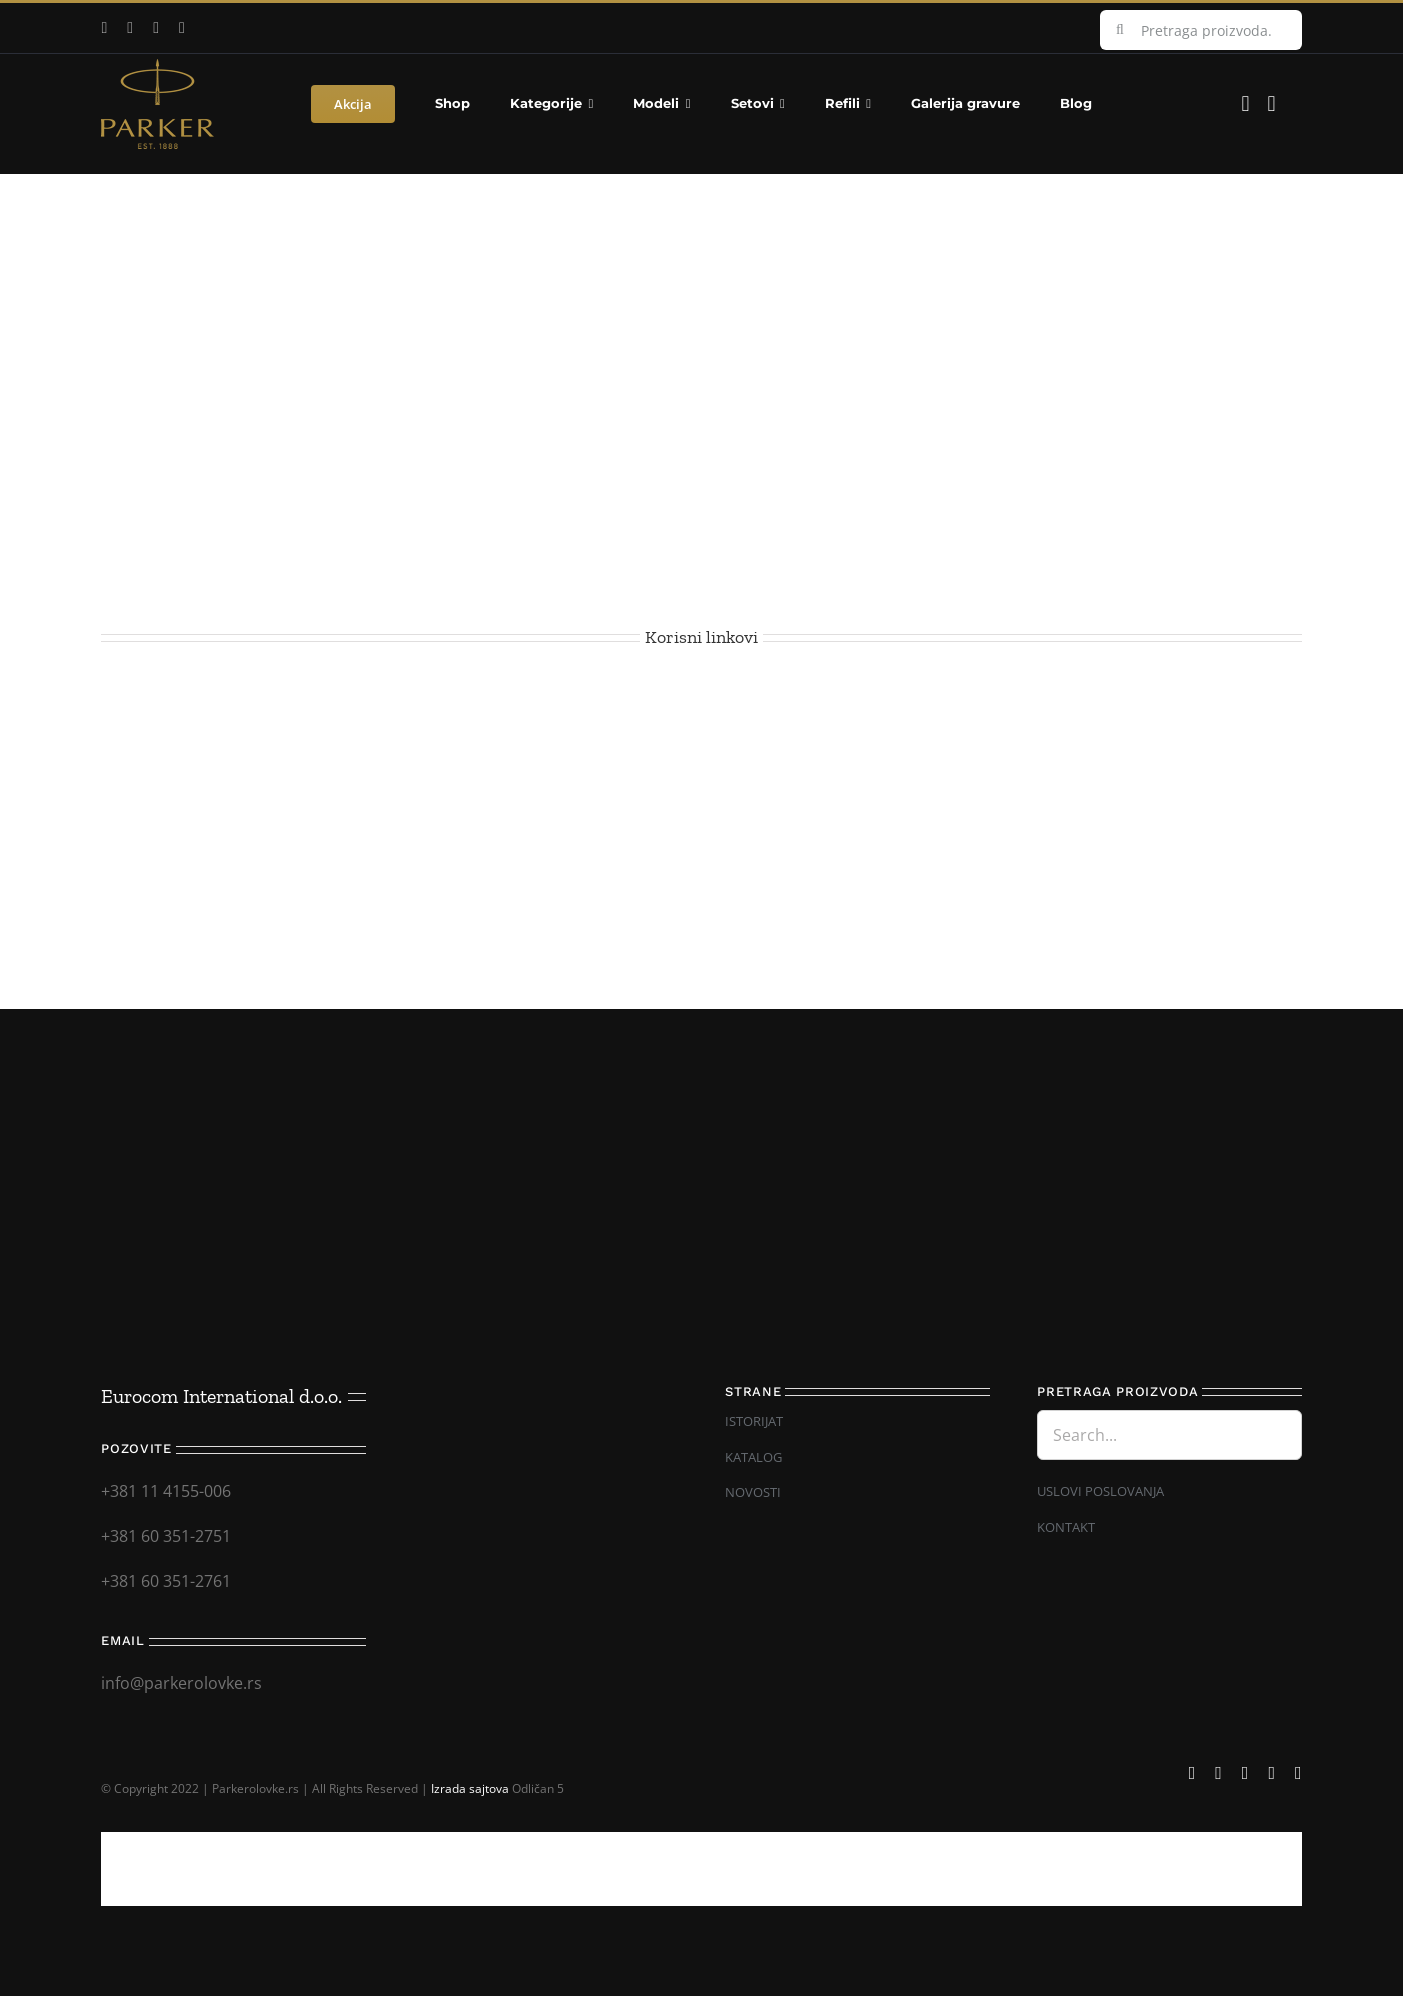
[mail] (182, 28)
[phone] (1298, 1773)
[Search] (1120, 30)
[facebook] (104, 28)
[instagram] (156, 28)
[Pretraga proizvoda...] (1201, 30)
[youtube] (130, 28)
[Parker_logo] (157, 67)
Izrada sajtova (470, 1788)
